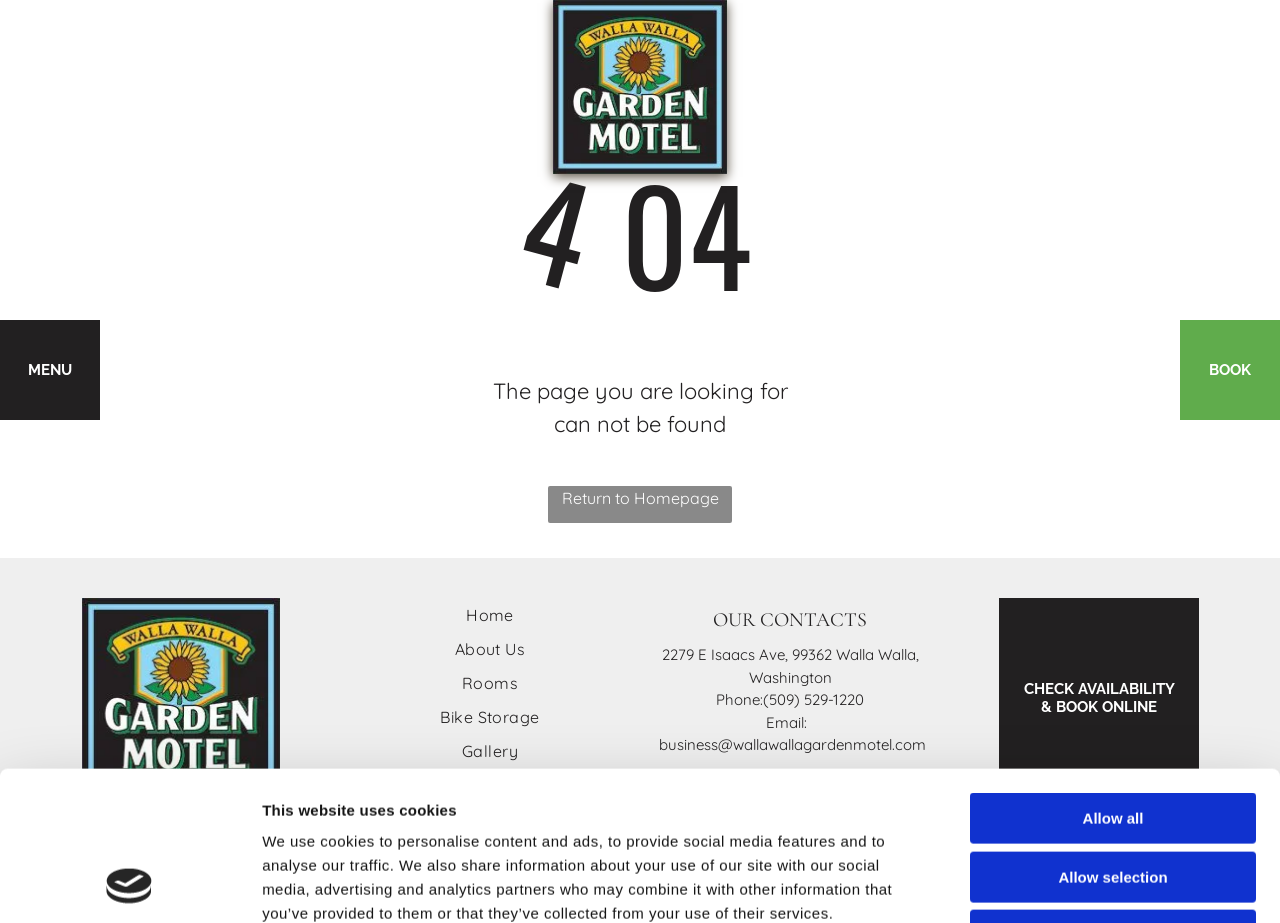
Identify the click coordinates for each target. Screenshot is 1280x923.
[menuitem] (490, 615)
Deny (1113, 795)
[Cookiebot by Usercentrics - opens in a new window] (129, 884)
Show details (1049, 883)
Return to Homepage (640, 498)
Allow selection (1112, 737)
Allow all (1113, 678)
